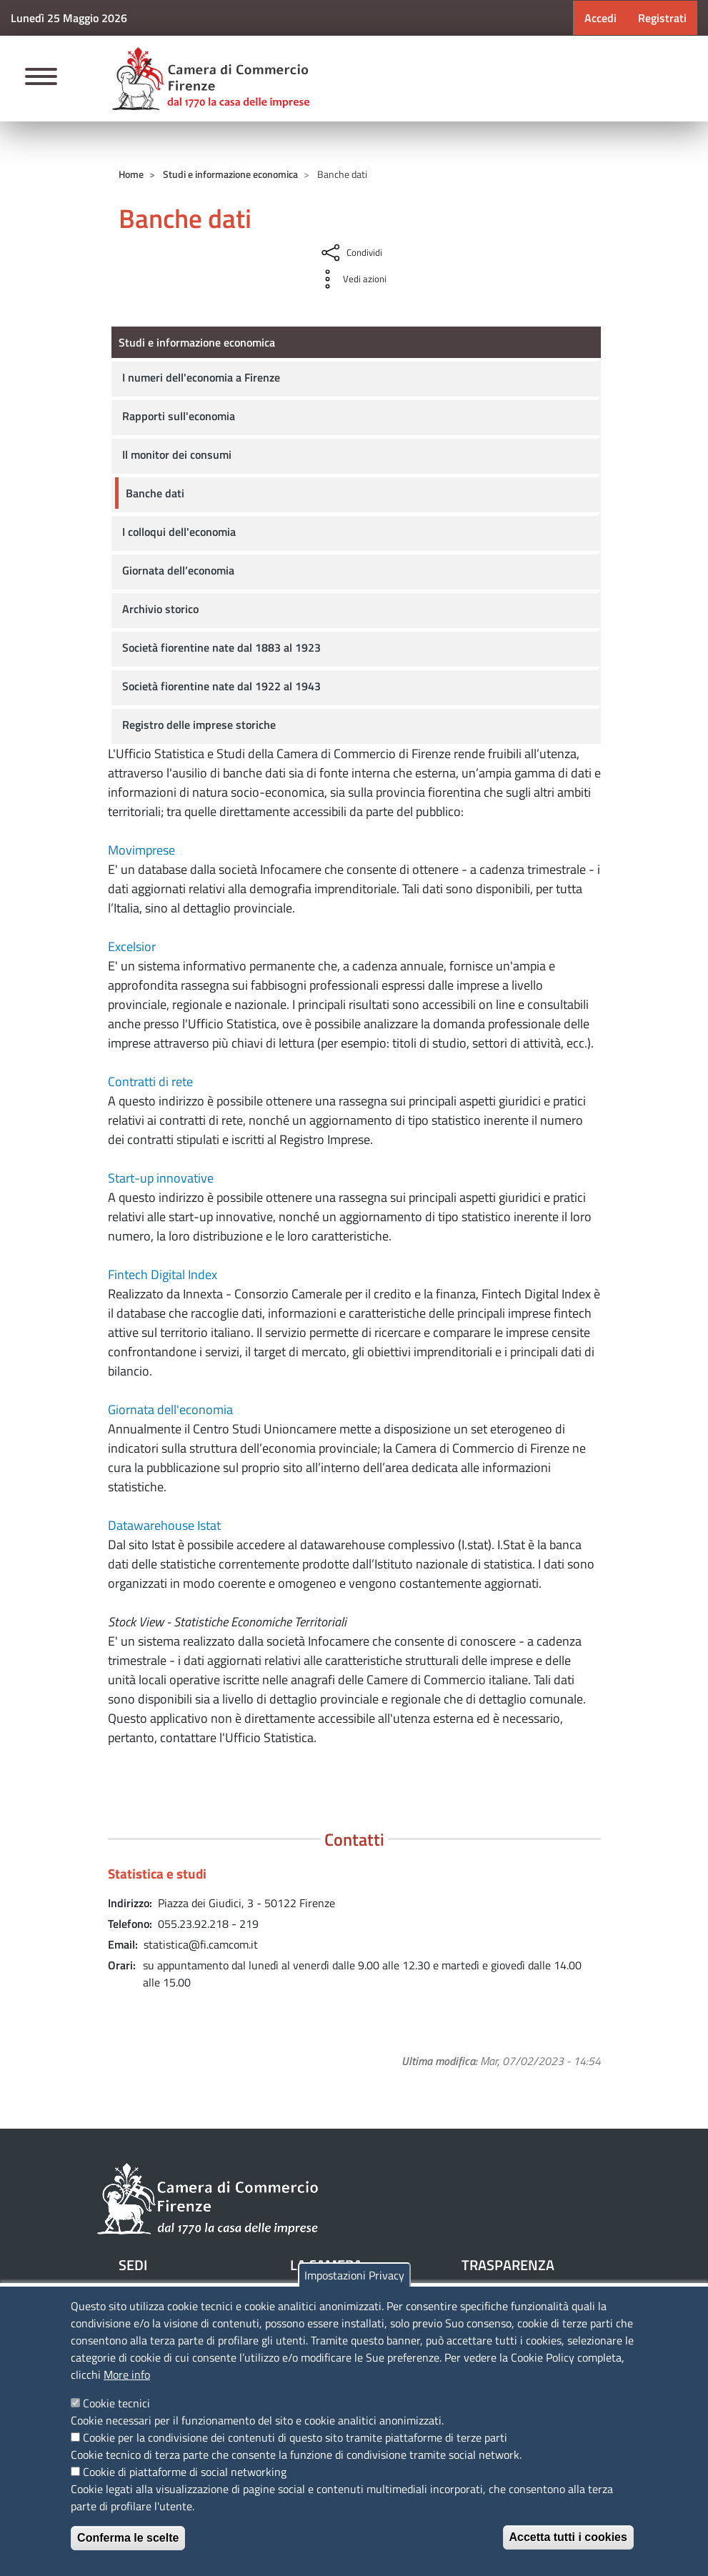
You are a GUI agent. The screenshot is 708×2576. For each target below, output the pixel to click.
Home (131, 173)
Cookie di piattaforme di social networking (184, 2471)
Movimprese (141, 850)
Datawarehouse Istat (164, 1525)
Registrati (662, 17)
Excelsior (132, 946)
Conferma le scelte (128, 2538)
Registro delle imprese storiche (199, 724)
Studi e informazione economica (230, 173)
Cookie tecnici (116, 2403)
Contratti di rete (150, 1081)
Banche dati (155, 493)
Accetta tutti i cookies (568, 2537)
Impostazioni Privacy (354, 2275)
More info (127, 2374)
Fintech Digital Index (162, 1274)
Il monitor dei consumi (176, 454)
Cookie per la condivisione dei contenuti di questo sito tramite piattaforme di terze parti (295, 2437)
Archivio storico (160, 608)
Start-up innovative (161, 1178)
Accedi (600, 17)
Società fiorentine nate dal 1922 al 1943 (221, 686)
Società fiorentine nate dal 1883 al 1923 (221, 647)
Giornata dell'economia (170, 1409)
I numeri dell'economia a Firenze (201, 377)
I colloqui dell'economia (179, 531)
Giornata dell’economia (178, 570)
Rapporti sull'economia (178, 415)
